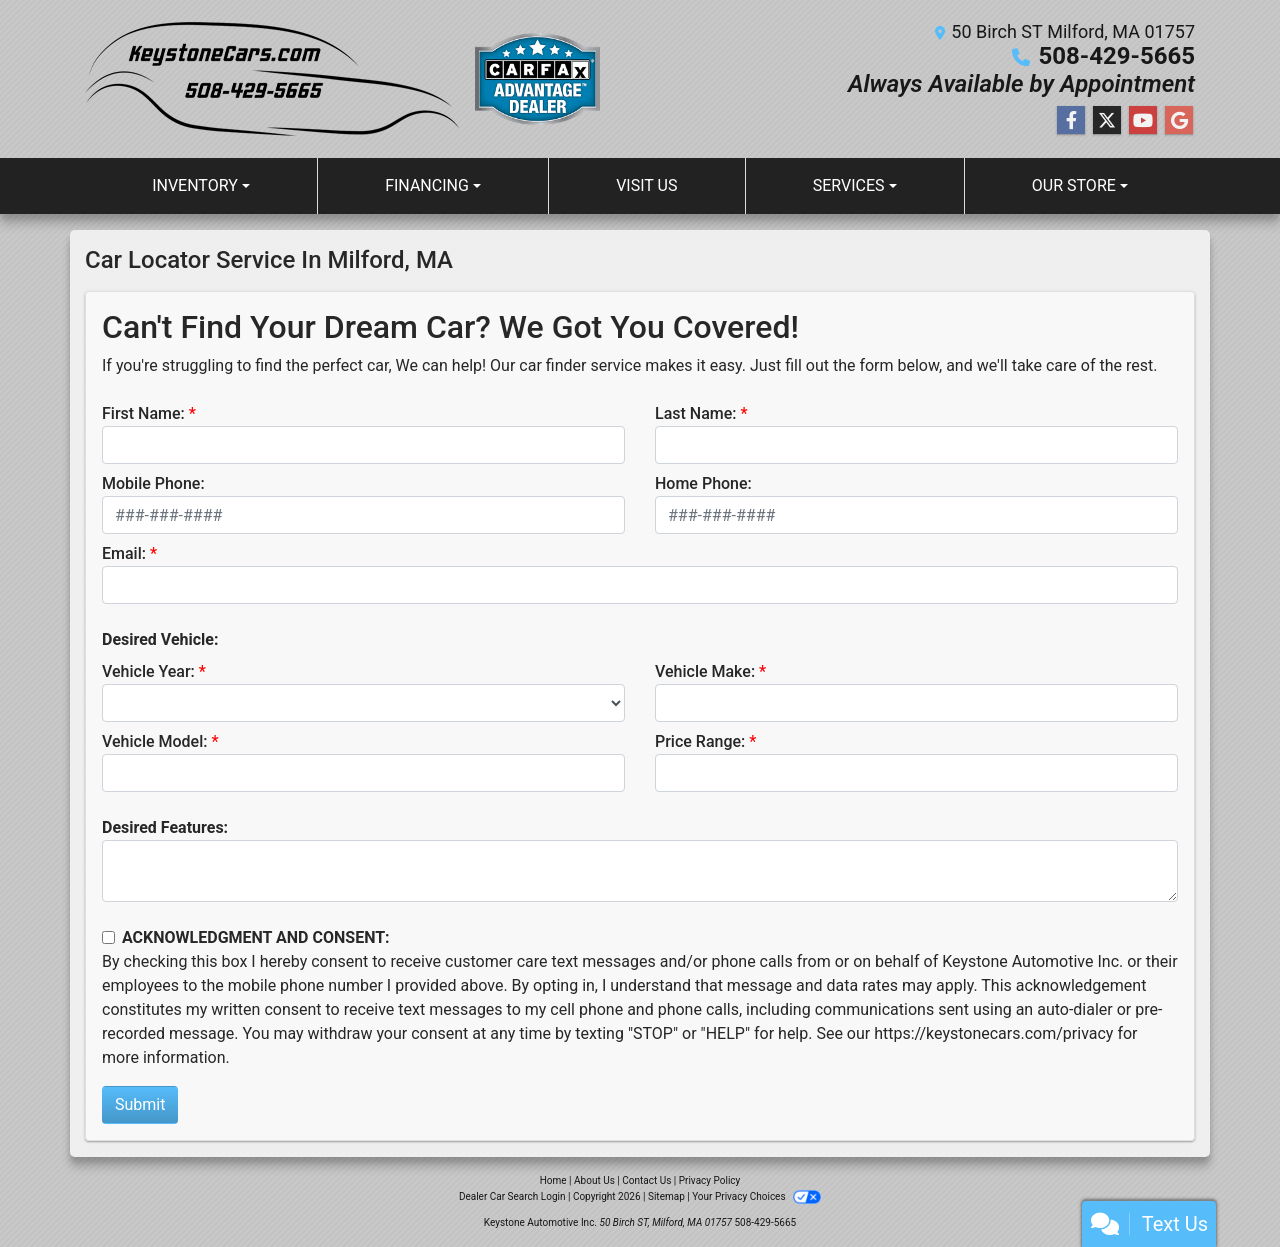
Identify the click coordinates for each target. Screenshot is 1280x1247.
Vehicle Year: (148, 671)
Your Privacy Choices (756, 1196)
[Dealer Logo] (350, 79)
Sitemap (666, 1196)
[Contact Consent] (108, 937)
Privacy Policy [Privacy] (710, 1180)
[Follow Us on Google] (1179, 121)
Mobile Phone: (153, 483)
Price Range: (700, 741)
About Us (594, 1180)
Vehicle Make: (705, 671)
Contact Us (646, 1180)
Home (553, 1180)
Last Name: (696, 413)
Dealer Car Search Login (512, 1196)
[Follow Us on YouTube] (1143, 121)
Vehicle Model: (154, 741)
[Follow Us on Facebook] (1071, 121)
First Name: (143, 413)
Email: (124, 553)
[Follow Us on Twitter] (1107, 121)
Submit (140, 1104)
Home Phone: (703, 483)
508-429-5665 (1116, 56)
